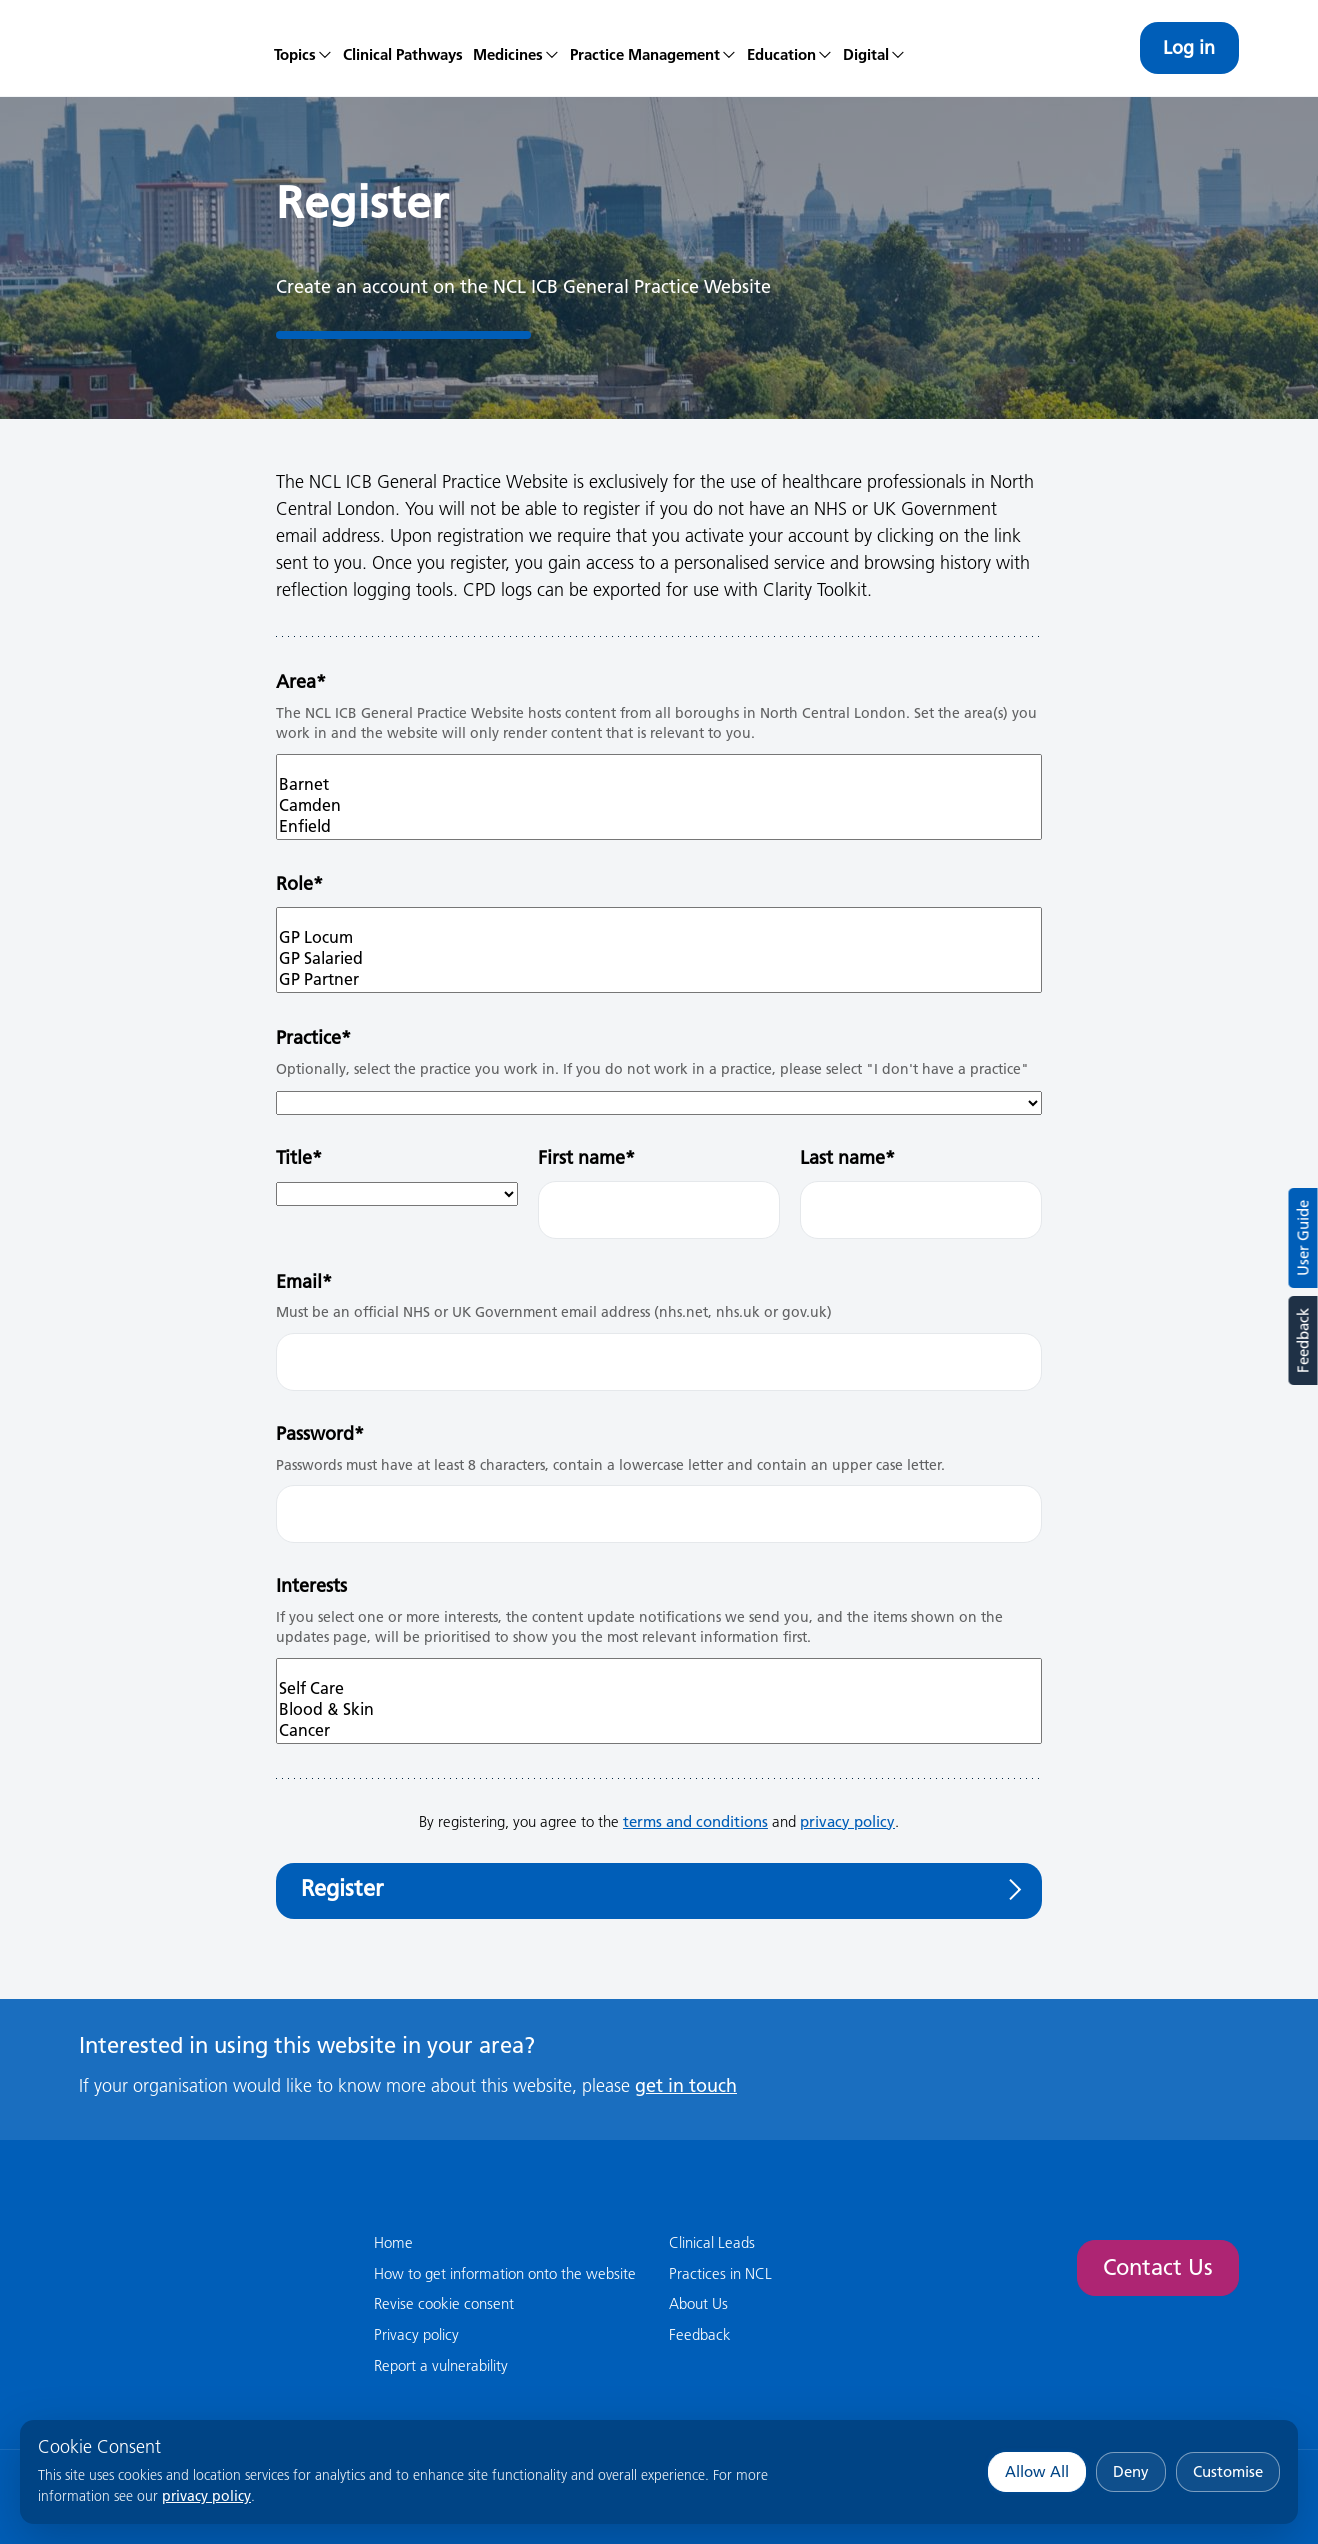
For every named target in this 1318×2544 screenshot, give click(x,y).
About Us (698, 2303)
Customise (1228, 2471)
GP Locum (659, 937)
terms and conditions (695, 1821)
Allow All (1037, 2471)
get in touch (686, 2085)
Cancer (659, 1730)
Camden (659, 805)
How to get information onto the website (505, 2273)
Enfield (659, 826)
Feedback (1302, 1340)
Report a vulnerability (441, 2365)
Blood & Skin (659, 1709)
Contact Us (1158, 2267)
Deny (1131, 2471)
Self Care (659, 1688)
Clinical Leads (712, 2242)
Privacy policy (416, 2334)
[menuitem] (303, 48)
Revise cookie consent (444, 2303)
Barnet (659, 784)
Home (393, 2242)
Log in (1189, 47)
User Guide (1303, 1238)
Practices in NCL (720, 2273)
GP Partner (659, 979)
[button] (516, 48)
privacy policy (206, 2496)
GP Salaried (659, 958)
